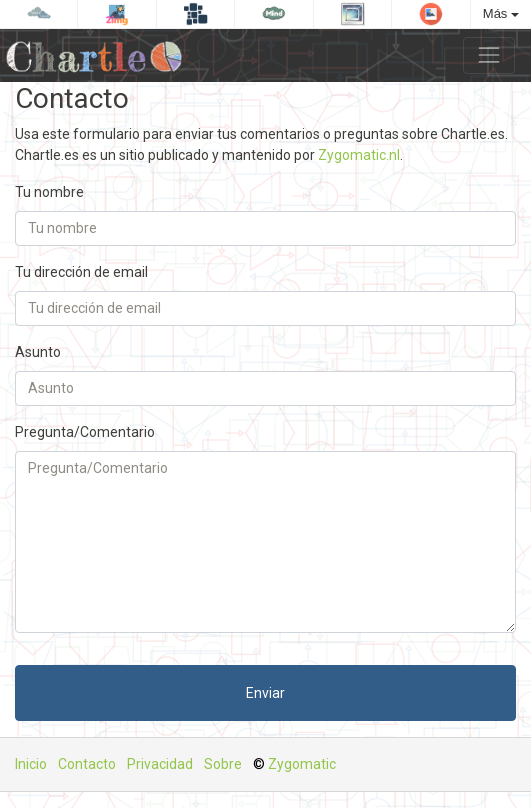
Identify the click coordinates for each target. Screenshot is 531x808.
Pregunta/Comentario (85, 432)
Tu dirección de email (81, 272)
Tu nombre (49, 192)
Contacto (87, 764)
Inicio (31, 764)
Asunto (38, 352)
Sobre (223, 764)
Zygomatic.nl (359, 155)
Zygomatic (302, 764)
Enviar (265, 693)
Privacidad (160, 764)
